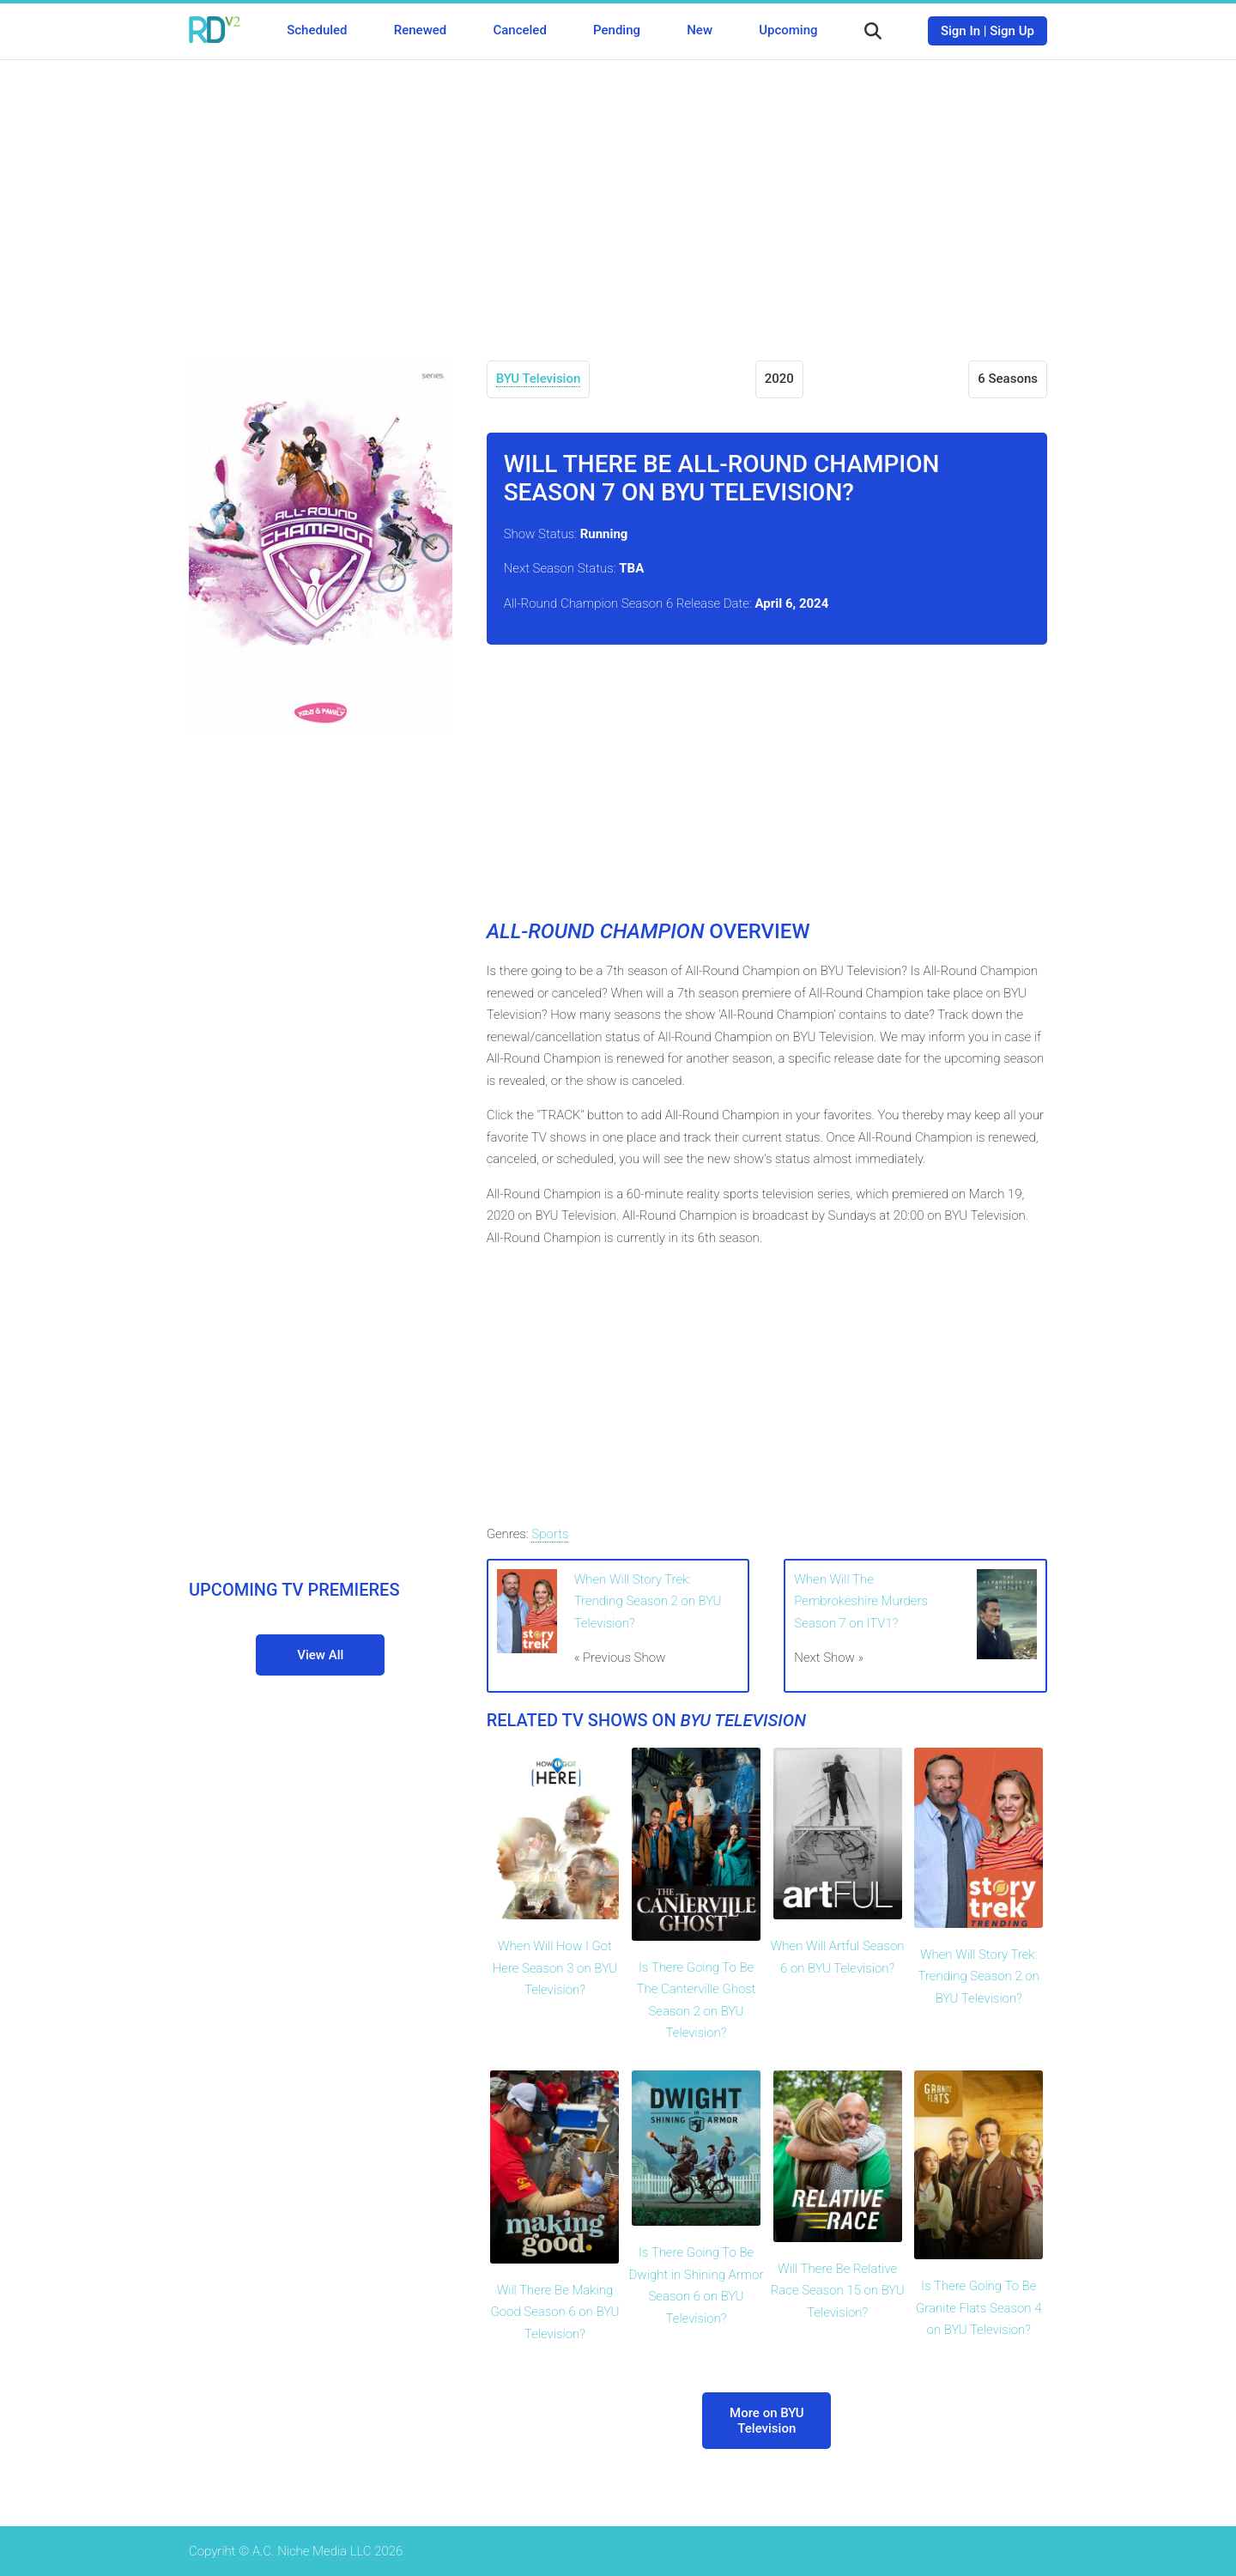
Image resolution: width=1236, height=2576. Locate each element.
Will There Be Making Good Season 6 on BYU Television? (555, 2312)
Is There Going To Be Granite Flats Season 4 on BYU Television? (978, 2307)
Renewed (420, 30)
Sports (549, 1534)
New (699, 30)
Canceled (519, 30)
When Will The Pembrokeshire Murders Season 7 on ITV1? (861, 1601)
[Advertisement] (618, 197)
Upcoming (788, 30)
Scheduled (317, 30)
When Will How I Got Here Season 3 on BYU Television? (555, 1967)
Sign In (960, 31)
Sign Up (1012, 31)
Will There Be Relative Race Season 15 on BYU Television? (838, 2290)
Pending (616, 30)
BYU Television (538, 378)
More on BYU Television (766, 2420)
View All (320, 1655)
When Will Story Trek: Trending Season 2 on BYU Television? (648, 1601)
